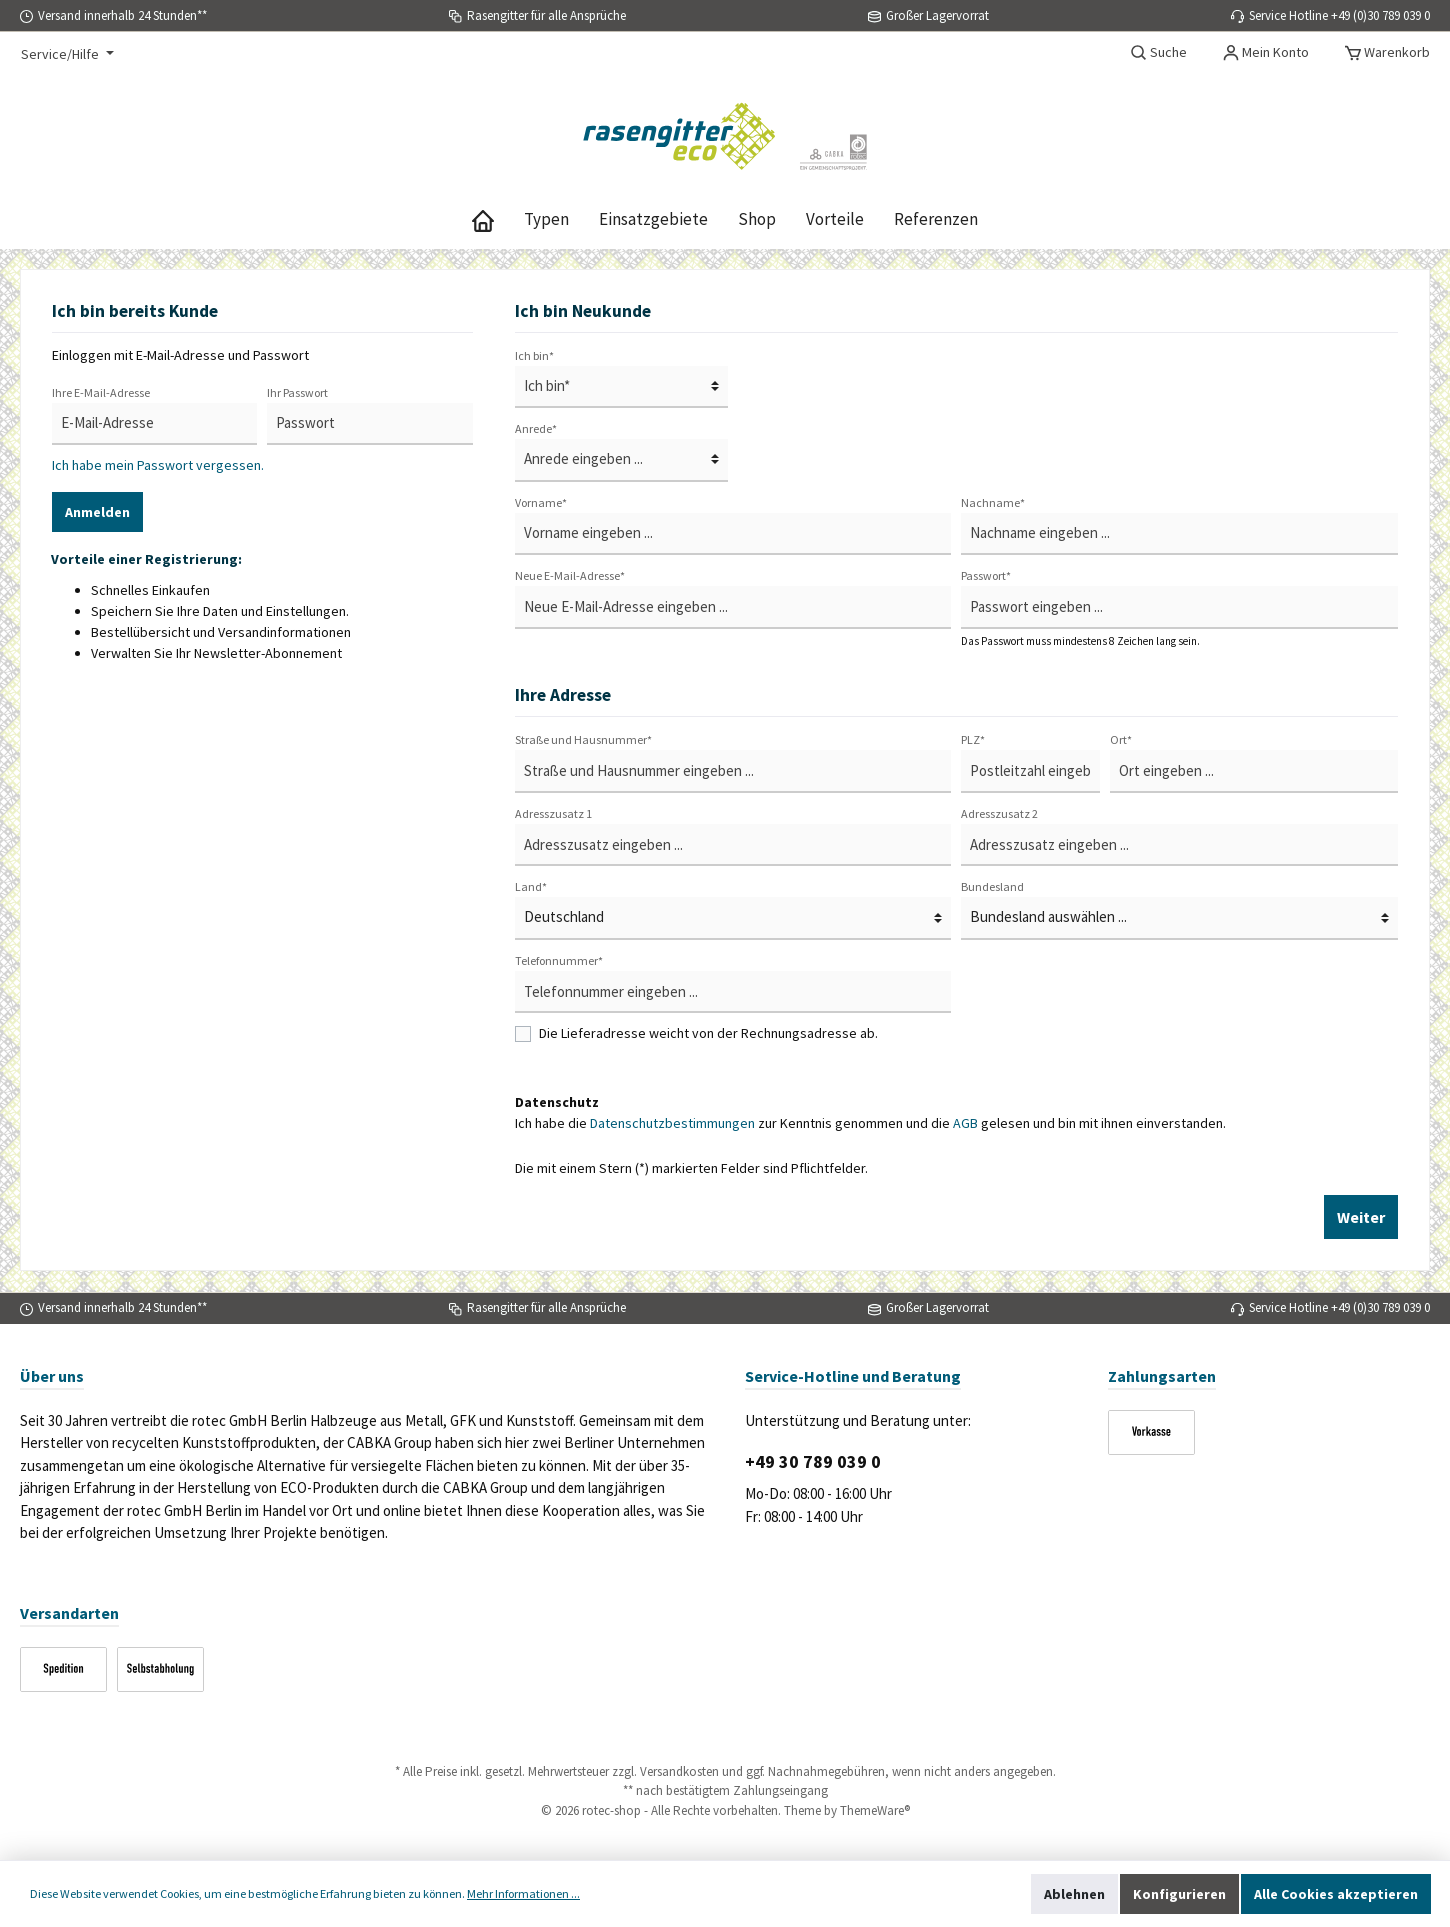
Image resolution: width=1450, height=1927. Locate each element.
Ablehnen (1074, 1894)
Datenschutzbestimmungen (672, 1123)
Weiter (1361, 1217)
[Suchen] (1159, 52)
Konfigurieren (1179, 1894)
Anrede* (536, 428)
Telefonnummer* (559, 960)
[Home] (483, 219)
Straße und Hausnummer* (583, 739)
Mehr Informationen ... (523, 1893)
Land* (531, 886)
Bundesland (992, 886)
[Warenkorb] (1387, 52)
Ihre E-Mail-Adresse (101, 392)
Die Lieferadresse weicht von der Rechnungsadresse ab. (708, 1033)
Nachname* (993, 502)
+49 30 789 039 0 (813, 1461)
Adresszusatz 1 (553, 813)
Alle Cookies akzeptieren (1336, 1894)
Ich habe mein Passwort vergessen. (158, 465)
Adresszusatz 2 (999, 813)
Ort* (1121, 739)
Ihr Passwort (297, 392)
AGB (965, 1123)
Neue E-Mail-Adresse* (570, 575)
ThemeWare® (875, 1810)
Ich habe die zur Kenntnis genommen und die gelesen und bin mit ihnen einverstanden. (870, 1123)
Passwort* (986, 575)
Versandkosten (679, 1771)
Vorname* (541, 502)
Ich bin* (534, 355)
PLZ (973, 739)
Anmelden (97, 512)
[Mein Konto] (1266, 52)
